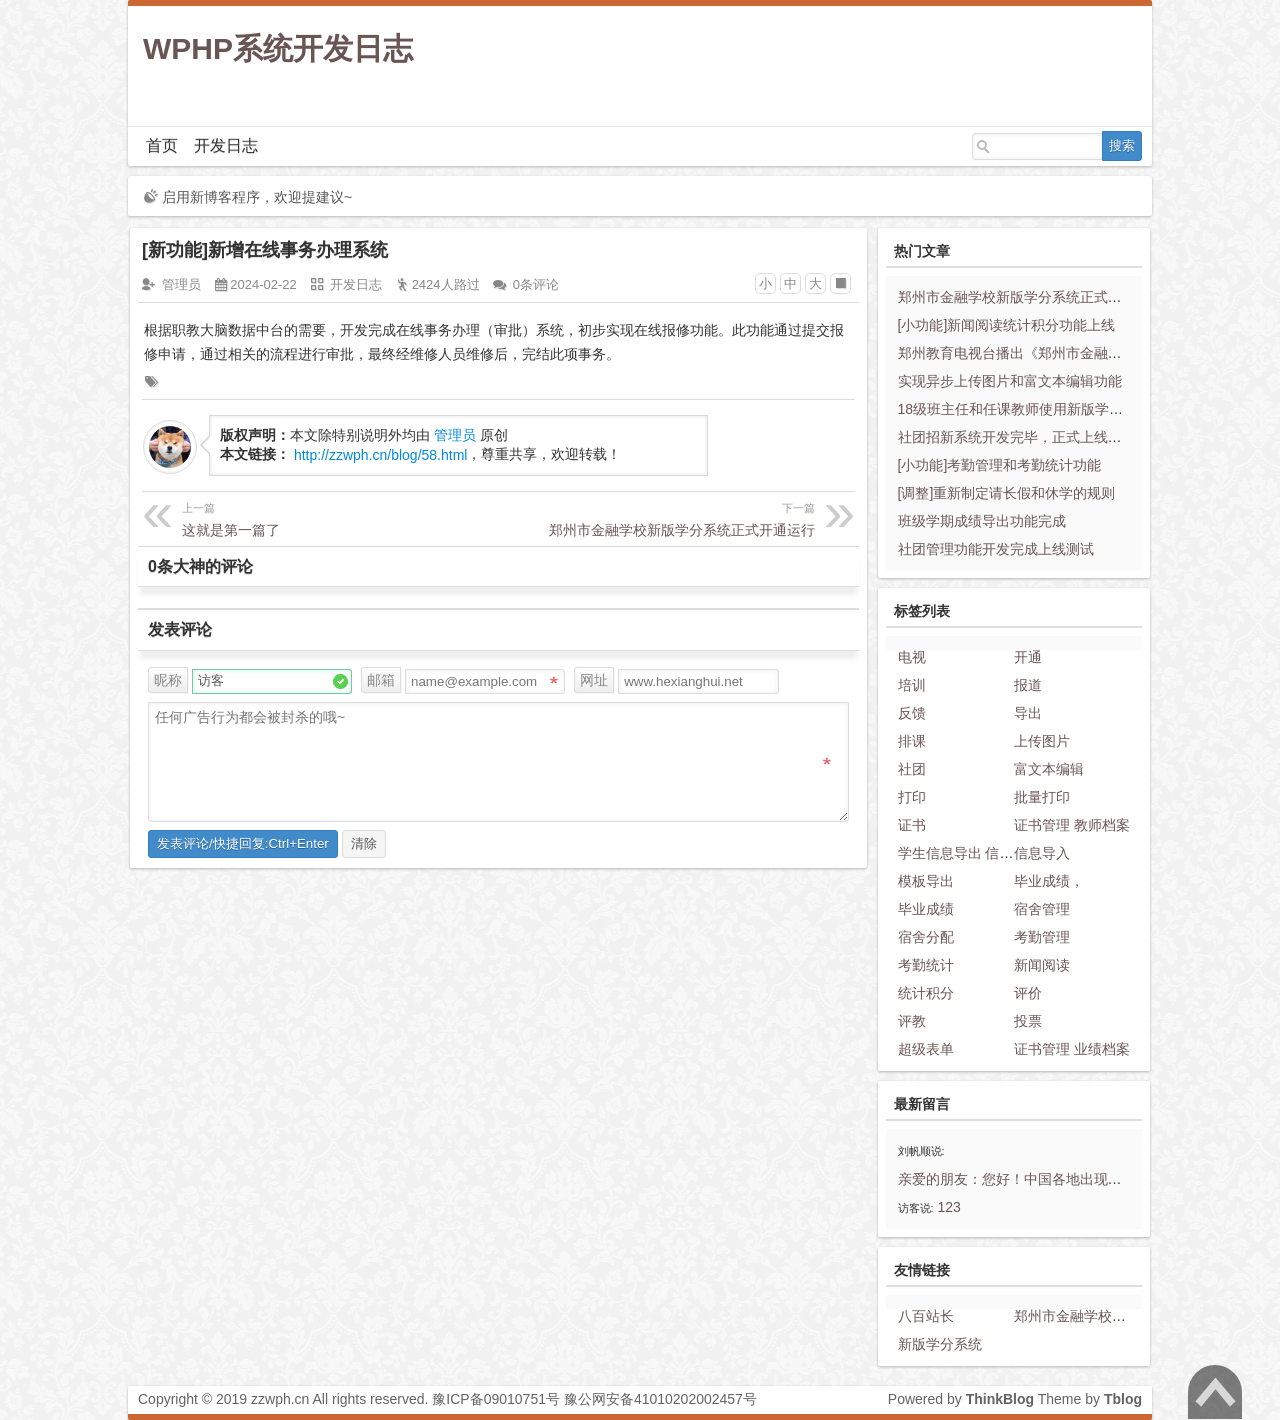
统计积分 (926, 993)
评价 (1028, 993)
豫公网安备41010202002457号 (660, 1399)
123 (949, 1207)
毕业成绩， (1049, 881)
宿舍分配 (926, 937)
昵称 (168, 680)
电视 (912, 657)
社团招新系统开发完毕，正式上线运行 (1017, 437)
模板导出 (926, 881)
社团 (912, 769)
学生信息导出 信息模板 (970, 853)
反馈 (912, 713)
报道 (1028, 685)
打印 (912, 797)
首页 (162, 145)
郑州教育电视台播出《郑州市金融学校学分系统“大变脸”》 (1077, 353)
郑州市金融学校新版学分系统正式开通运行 (658, 517)
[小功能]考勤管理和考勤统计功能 (1000, 465)
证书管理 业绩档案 (1072, 1049)
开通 (1028, 657)
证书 (912, 825)
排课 (912, 741)
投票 (1028, 1021)
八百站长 (926, 1316)
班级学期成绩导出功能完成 (982, 521)
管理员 (181, 284)
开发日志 (226, 145)
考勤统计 (926, 965)
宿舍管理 (1042, 909)
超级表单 (926, 1049)
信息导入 (1042, 853)
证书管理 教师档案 (1072, 825)
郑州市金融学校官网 (1077, 1316)
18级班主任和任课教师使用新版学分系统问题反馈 (1053, 409)
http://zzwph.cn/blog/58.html (381, 455)
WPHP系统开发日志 (278, 48)
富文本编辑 (1049, 769)
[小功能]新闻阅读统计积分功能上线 (1007, 325)
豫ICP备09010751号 (496, 1399)
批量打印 (1042, 797)
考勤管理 (1042, 937)
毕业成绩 (926, 909)
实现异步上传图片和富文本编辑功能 (1010, 381)
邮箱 (381, 680)
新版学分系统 (940, 1344)
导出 (1028, 713)
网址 (594, 680)
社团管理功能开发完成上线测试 (996, 549)
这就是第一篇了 (339, 517)
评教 (912, 1021)
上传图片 (1042, 741)
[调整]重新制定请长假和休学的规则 (1007, 493)
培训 (912, 685)
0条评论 (536, 284)
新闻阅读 (1042, 965)
